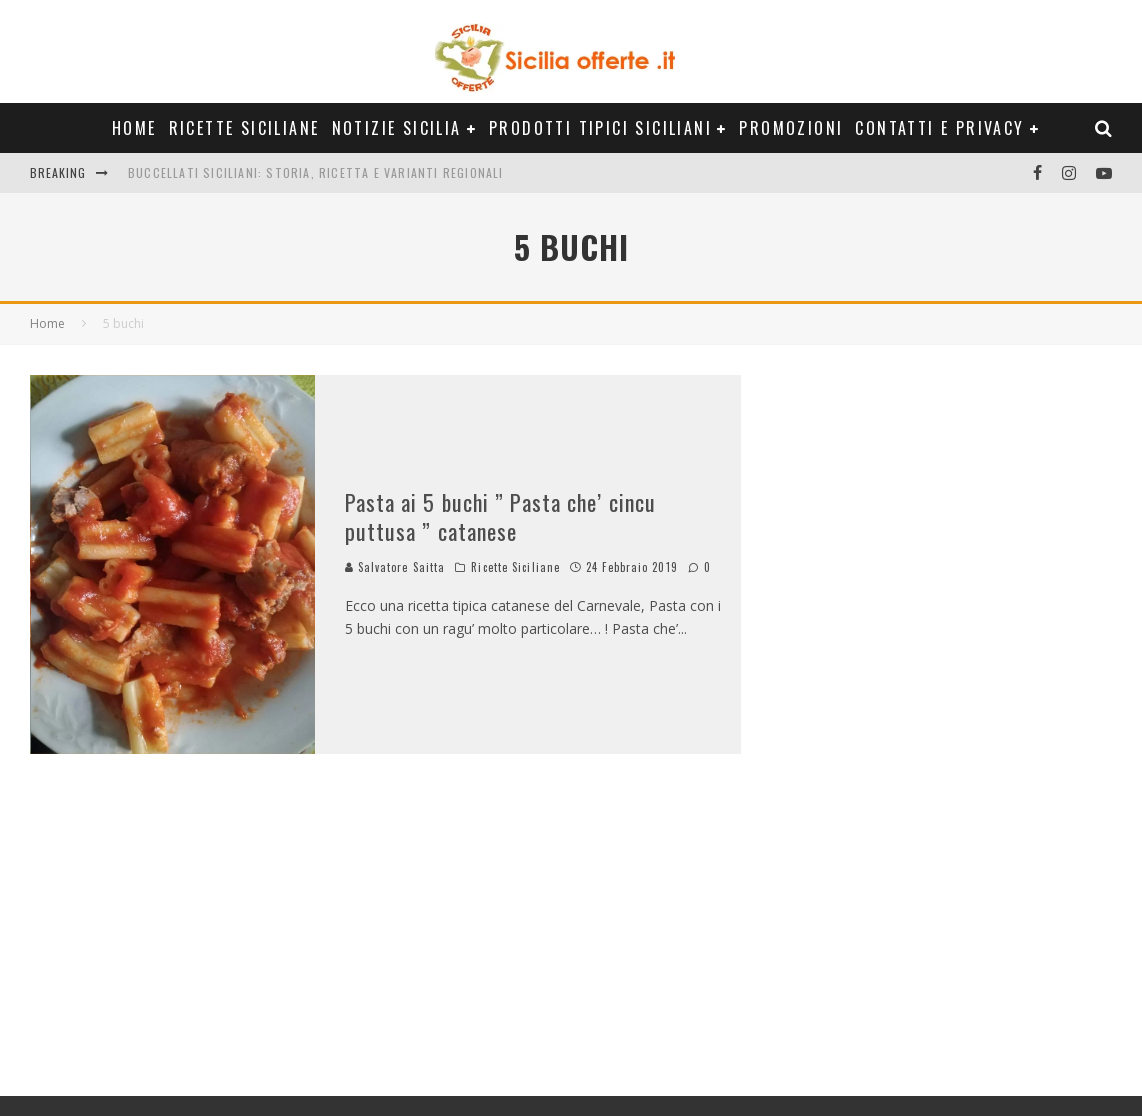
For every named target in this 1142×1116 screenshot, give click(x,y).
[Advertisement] (921, 728)
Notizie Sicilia (397, 128)
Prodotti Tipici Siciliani (600, 128)
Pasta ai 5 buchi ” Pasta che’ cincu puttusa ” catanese (501, 516)
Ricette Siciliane (244, 128)
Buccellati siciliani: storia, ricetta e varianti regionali (316, 172)
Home (134, 128)
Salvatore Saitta (395, 567)
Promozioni (791, 128)
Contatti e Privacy (939, 128)
